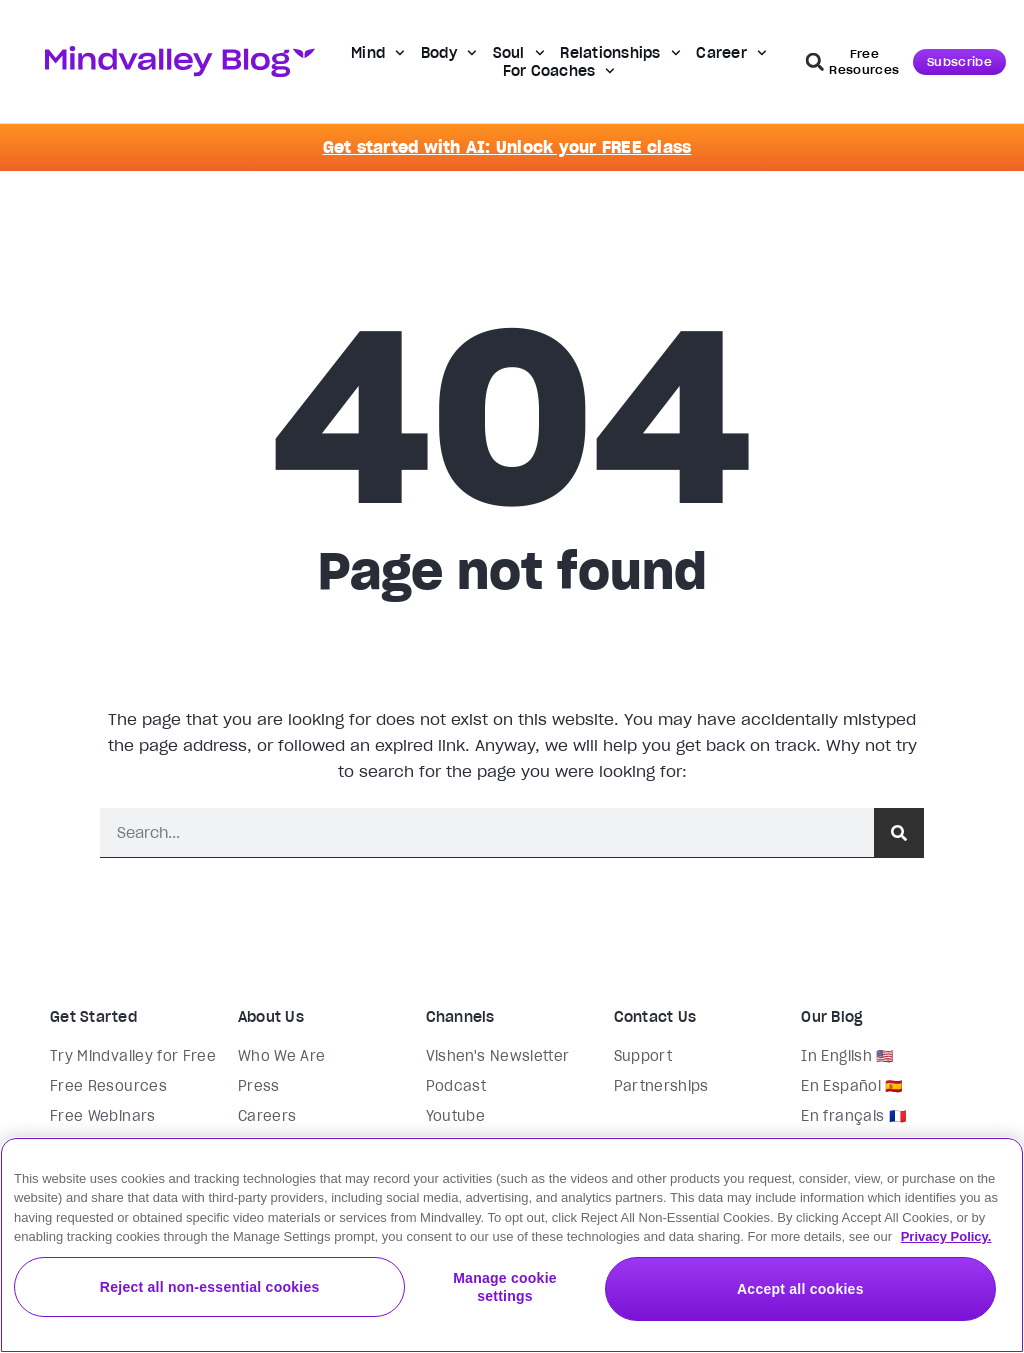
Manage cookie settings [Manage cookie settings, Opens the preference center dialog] (632, 1299)
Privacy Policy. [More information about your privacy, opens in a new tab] (946, 1252)
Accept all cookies (867, 1299)
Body (449, 53)
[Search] (899, 832)
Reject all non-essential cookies (398, 1299)
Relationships (620, 53)
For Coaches (559, 71)
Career (731, 53)
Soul (519, 53)
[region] (512, 1253)
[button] (815, 62)
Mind (378, 53)
